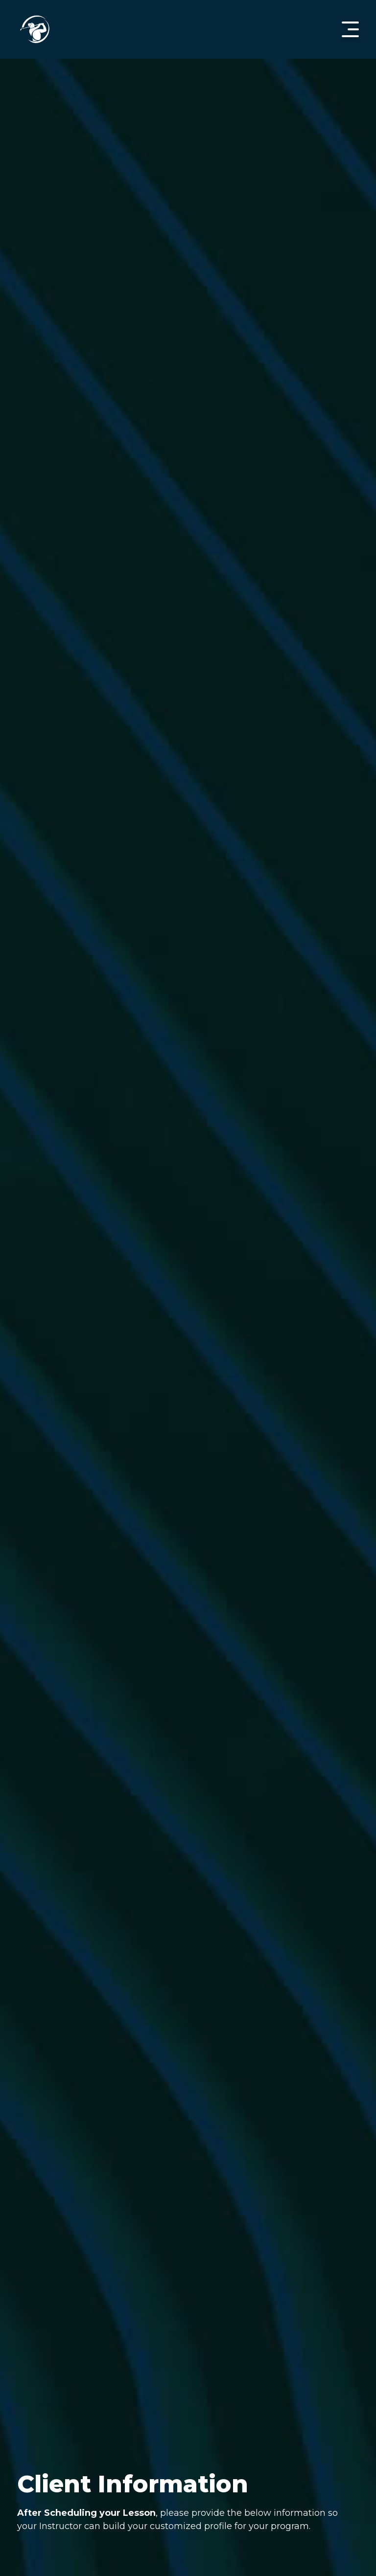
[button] (350, 29)
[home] (34, 29)
